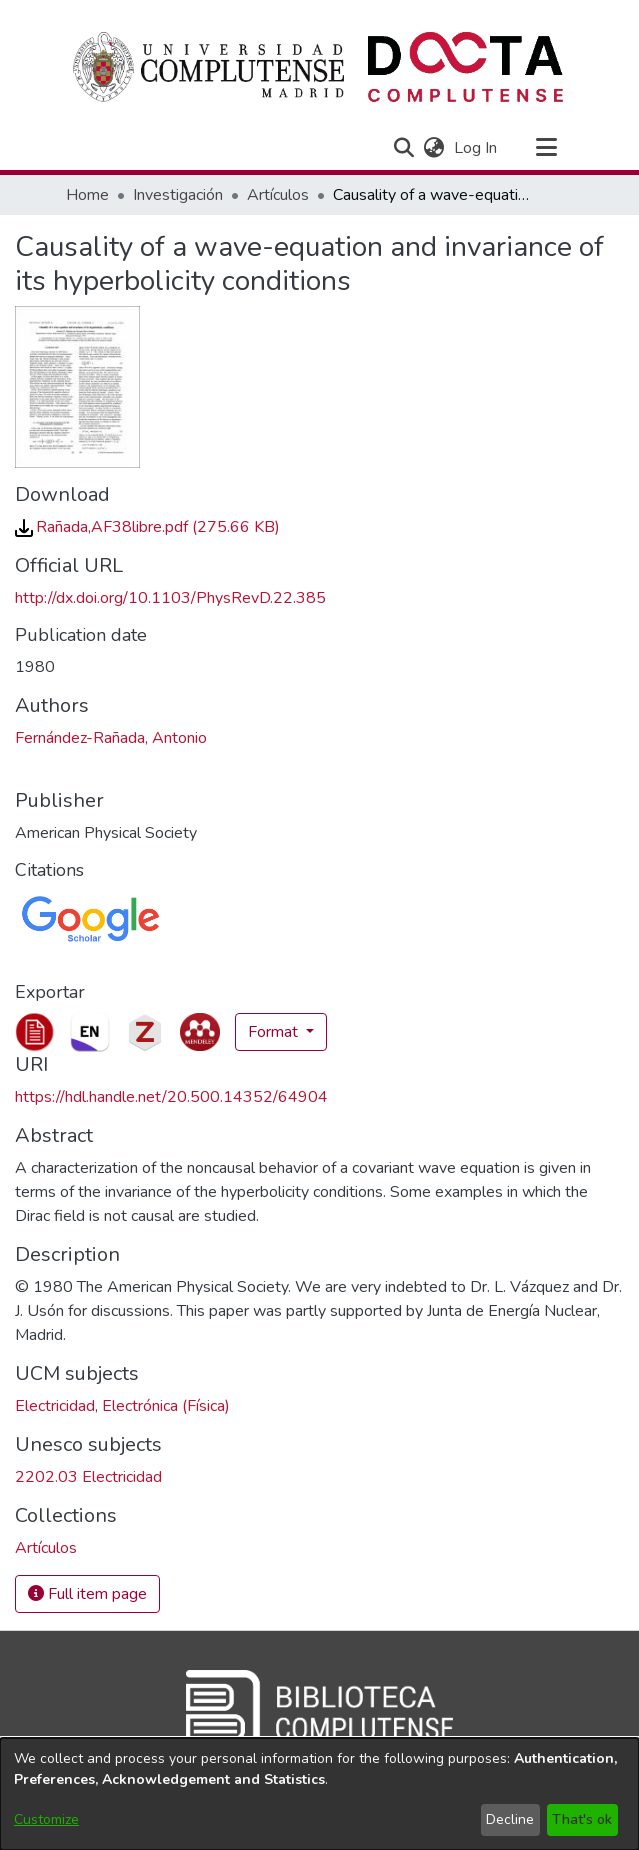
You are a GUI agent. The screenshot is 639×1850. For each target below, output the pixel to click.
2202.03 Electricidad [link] (88, 1477)
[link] (147, 527)
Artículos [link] (278, 195)
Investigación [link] (178, 195)
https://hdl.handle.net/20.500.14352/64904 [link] (171, 1097)
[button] (404, 148)
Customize (46, 1819)
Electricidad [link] (55, 1406)
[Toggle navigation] (547, 148)
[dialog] (319, 1794)
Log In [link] (476, 148)
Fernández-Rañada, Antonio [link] (111, 738)
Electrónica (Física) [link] (166, 1406)
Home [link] (87, 195)
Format (275, 1032)
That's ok (582, 1819)
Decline (510, 1819)
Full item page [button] (87, 1594)
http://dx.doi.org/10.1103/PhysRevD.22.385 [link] (170, 598)
